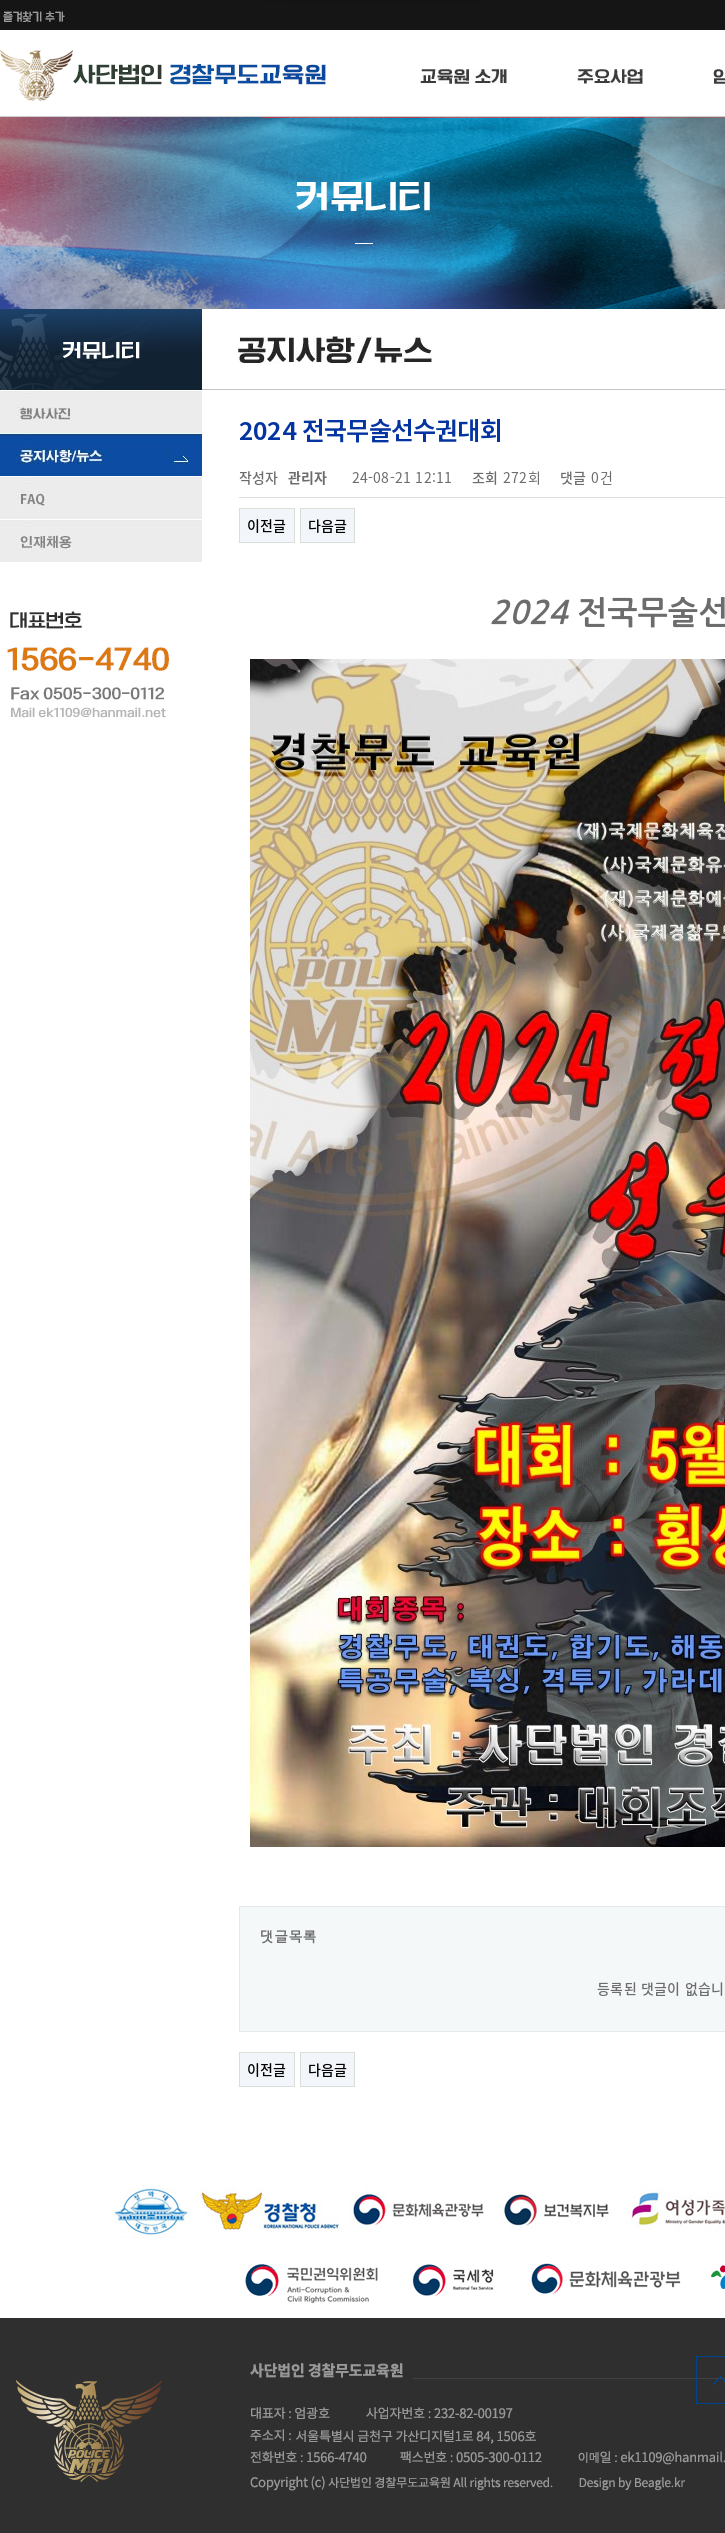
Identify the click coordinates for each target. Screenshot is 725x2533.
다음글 (328, 525)
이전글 (267, 525)
